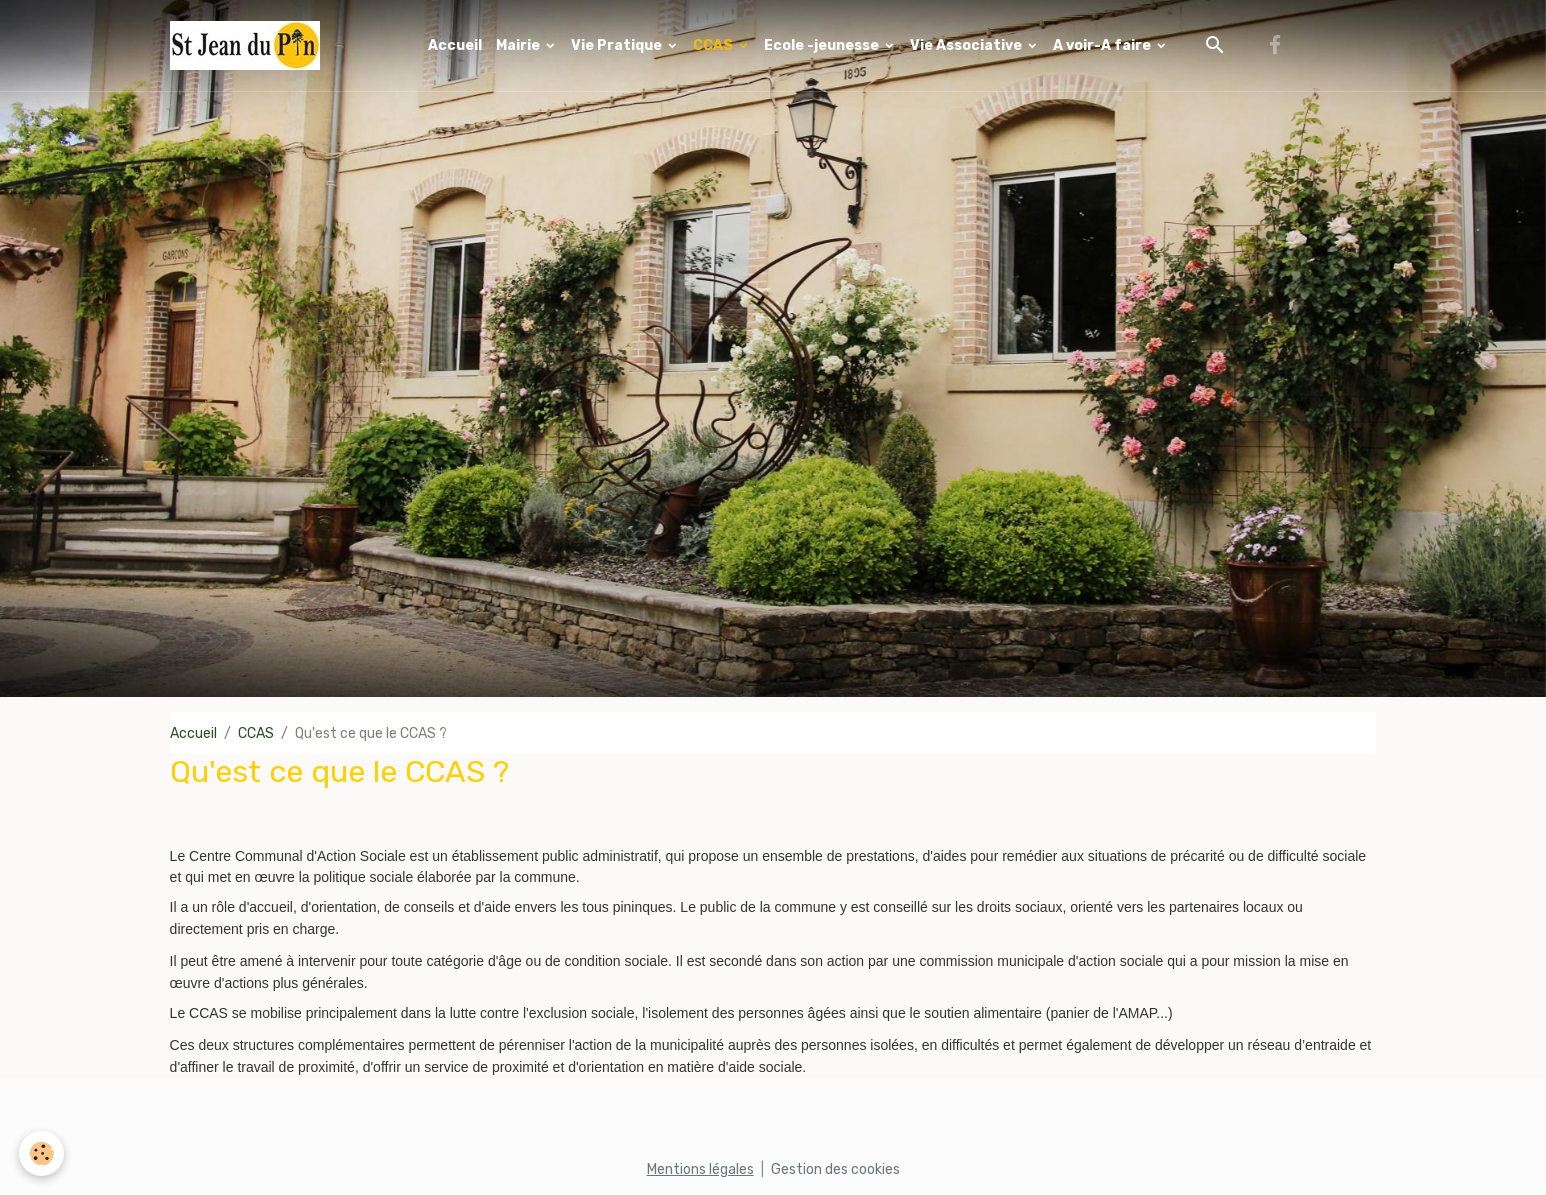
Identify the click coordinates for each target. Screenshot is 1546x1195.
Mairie (519, 45)
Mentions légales (700, 1169)
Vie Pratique (618, 45)
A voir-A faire (1103, 45)
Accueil (455, 45)
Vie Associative (967, 45)
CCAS (714, 45)
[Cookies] (42, 1153)
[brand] (248, 45)
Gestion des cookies (835, 1169)
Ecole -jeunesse (823, 45)
